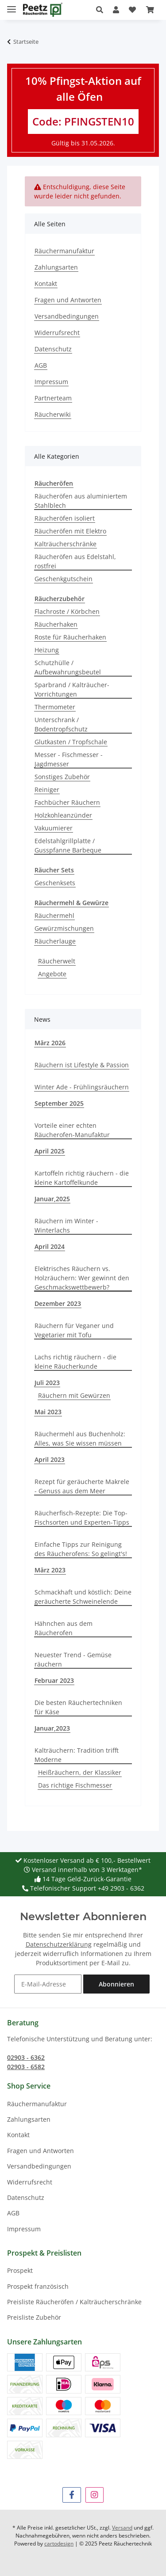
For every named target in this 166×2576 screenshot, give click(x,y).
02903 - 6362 (26, 2057)
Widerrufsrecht (57, 332)
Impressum (51, 381)
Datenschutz (53, 349)
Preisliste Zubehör (34, 2317)
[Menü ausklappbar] (11, 5)
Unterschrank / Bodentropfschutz (61, 724)
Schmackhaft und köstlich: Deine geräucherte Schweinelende (83, 1597)
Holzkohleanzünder (63, 815)
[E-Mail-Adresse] (47, 1984)
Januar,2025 (52, 1199)
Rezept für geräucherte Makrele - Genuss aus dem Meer (82, 1486)
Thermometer (55, 707)
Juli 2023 (47, 1382)
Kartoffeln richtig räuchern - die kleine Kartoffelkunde (82, 1178)
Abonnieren (116, 1984)
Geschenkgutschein (64, 579)
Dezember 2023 (58, 1303)
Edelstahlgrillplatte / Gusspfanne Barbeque (68, 845)
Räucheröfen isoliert (65, 518)
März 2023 (50, 1570)
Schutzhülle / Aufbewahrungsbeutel (68, 667)
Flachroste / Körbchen (67, 611)
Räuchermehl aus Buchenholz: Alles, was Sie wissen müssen (80, 1438)
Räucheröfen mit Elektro (70, 531)
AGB (41, 365)
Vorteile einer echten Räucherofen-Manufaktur (72, 1130)
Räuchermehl (54, 915)
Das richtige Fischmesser (75, 1785)
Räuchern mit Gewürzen (74, 1395)
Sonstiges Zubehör (62, 776)
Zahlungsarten (56, 267)
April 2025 (50, 1151)
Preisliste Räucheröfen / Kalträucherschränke (74, 2302)
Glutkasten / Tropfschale (71, 742)
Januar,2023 (52, 1728)
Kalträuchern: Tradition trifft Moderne (77, 1755)
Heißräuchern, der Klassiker (79, 1772)
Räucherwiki (53, 414)
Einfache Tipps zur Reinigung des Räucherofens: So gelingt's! (81, 1549)
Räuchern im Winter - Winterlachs (66, 1225)
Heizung (47, 650)
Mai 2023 (48, 1412)
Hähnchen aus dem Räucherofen (64, 1628)
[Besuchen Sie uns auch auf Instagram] (94, 2495)
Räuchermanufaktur (64, 251)
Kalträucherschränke (66, 544)
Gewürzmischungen (64, 928)
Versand (122, 2527)
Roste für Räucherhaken (70, 637)
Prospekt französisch (38, 2286)
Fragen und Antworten (68, 300)
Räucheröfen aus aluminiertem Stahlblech (81, 501)
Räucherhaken (56, 624)
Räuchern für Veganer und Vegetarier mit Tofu (74, 1330)
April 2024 (50, 1246)
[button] (102, 10)
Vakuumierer (54, 828)
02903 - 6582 (26, 2066)
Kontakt (46, 283)
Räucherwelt (56, 961)
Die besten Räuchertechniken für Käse (78, 1707)
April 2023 (50, 1459)
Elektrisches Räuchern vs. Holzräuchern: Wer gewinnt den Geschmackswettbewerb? (82, 1277)
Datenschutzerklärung (59, 1944)
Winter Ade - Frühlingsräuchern (82, 1087)
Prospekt (20, 2270)
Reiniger (47, 789)
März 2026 (50, 1043)
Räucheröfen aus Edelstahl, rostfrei (75, 561)
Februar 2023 (54, 1680)
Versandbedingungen (67, 316)
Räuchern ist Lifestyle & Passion (82, 1065)
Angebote (52, 974)
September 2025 (59, 1103)
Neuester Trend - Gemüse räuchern (73, 1659)
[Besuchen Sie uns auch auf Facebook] (71, 2495)
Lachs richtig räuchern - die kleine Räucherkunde (75, 1361)
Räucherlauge (55, 941)
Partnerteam (53, 398)
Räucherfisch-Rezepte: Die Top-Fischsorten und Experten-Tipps (82, 1517)
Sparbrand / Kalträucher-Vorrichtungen (72, 689)
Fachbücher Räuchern (67, 802)
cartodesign (58, 2543)
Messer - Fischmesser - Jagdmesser (69, 759)
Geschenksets (55, 883)
